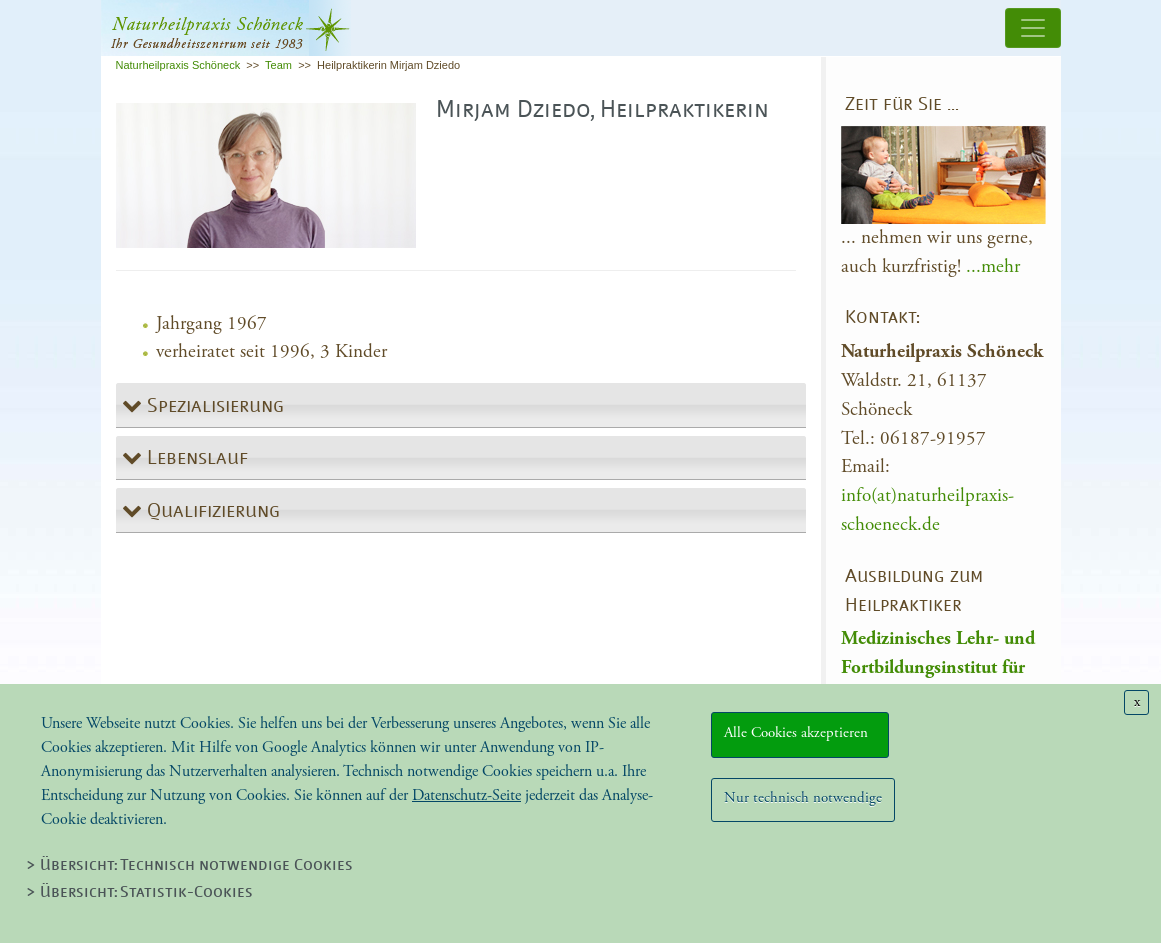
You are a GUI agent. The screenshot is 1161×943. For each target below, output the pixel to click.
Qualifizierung (211, 512)
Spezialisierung (213, 407)
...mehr (993, 266)
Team (278, 65)
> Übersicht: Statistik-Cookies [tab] (139, 893)
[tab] (461, 405)
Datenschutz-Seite (466, 795)
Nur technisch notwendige (803, 797)
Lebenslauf (195, 459)
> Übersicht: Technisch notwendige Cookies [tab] (189, 866)
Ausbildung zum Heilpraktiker (914, 592)
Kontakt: (882, 318)
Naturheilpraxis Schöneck (178, 65)
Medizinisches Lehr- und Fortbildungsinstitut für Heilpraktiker (938, 667)
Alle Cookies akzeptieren (800, 732)
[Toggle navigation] (1033, 28)
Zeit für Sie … (902, 105)
